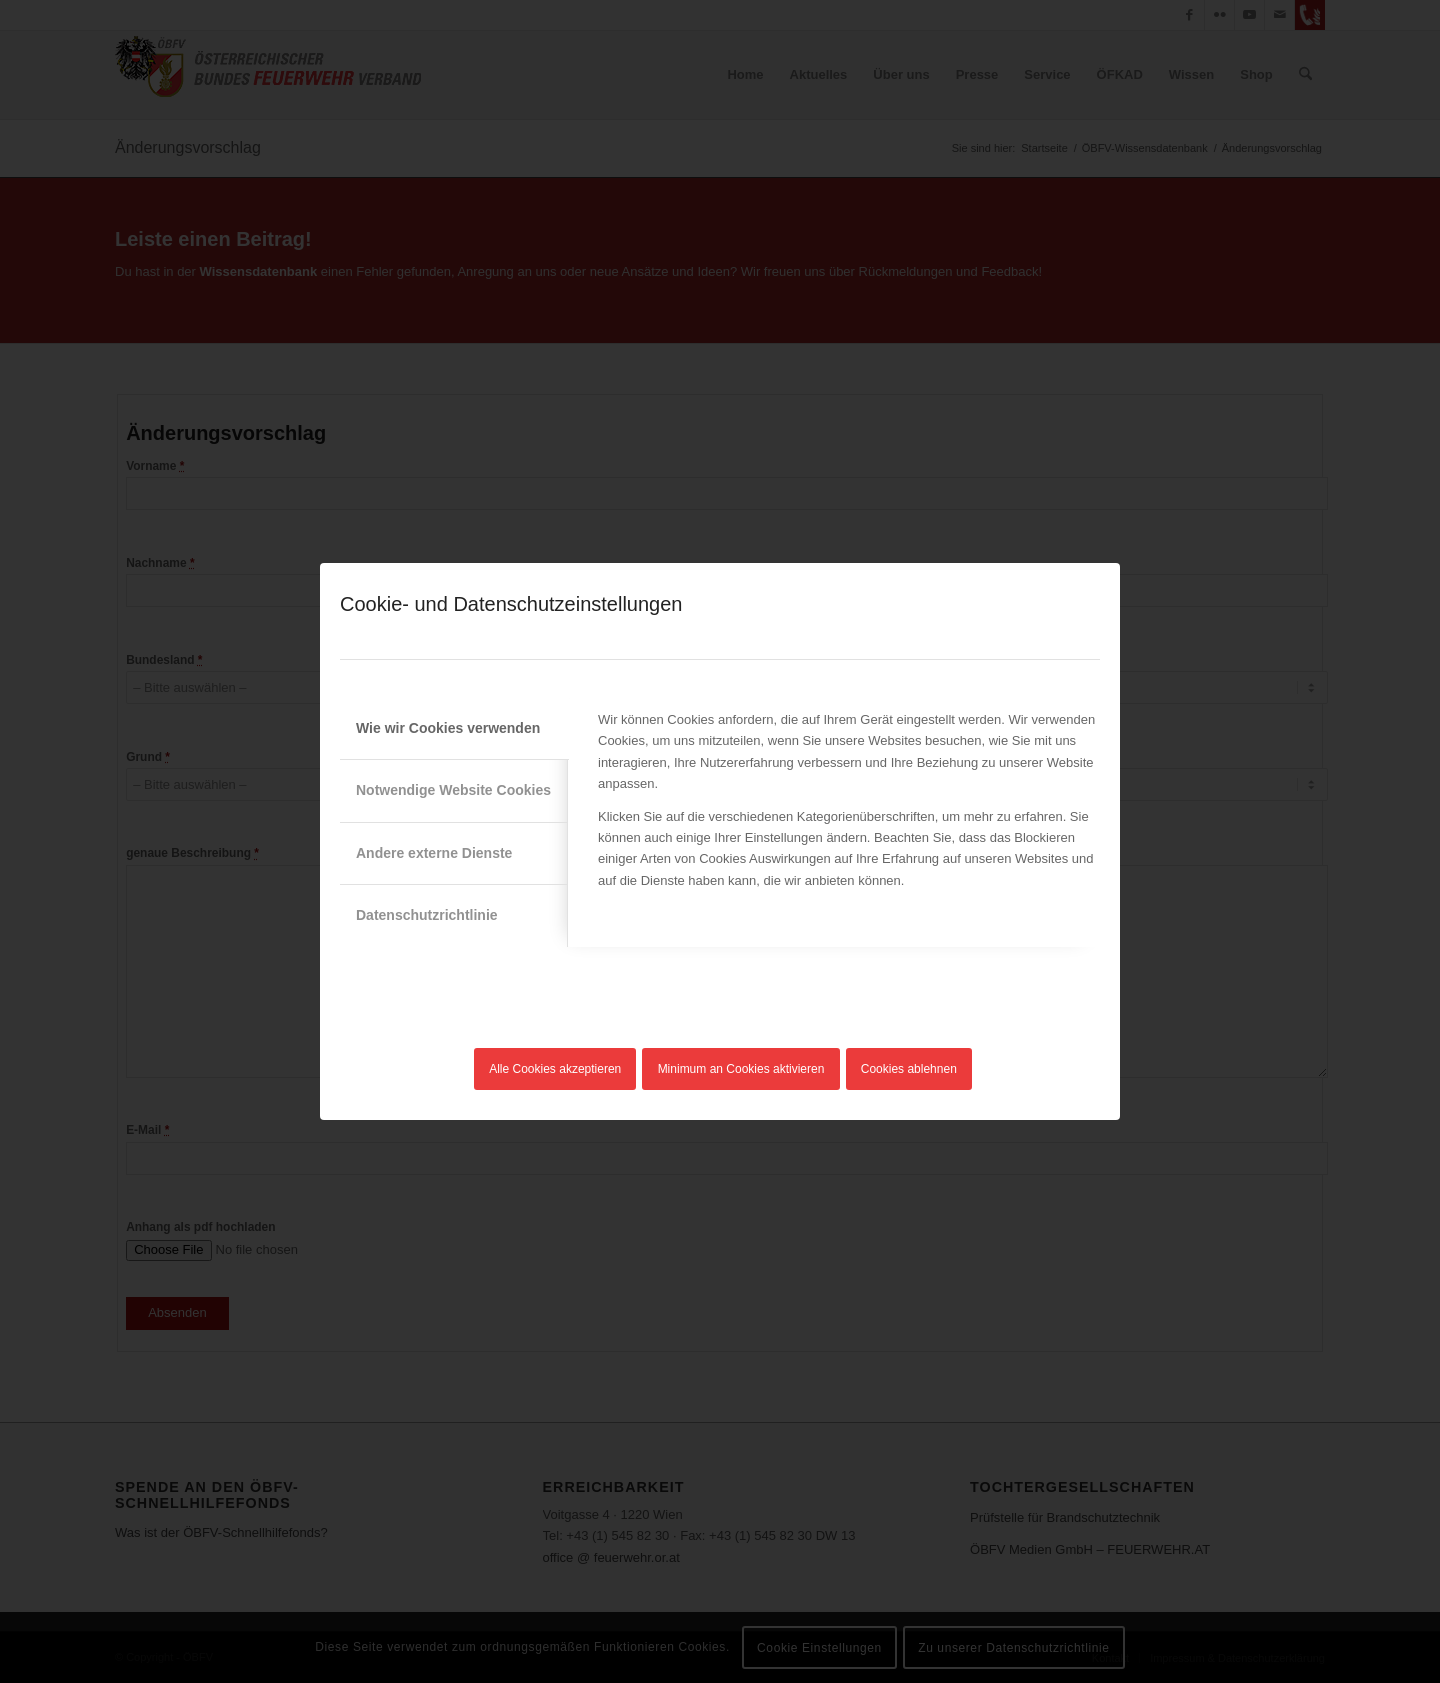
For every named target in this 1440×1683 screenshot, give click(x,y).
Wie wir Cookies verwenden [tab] (448, 728)
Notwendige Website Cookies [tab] (453, 790)
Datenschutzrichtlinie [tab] (427, 915)
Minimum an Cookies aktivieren (741, 1069)
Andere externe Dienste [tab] (434, 853)
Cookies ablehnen (909, 1069)
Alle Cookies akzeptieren (555, 1069)
